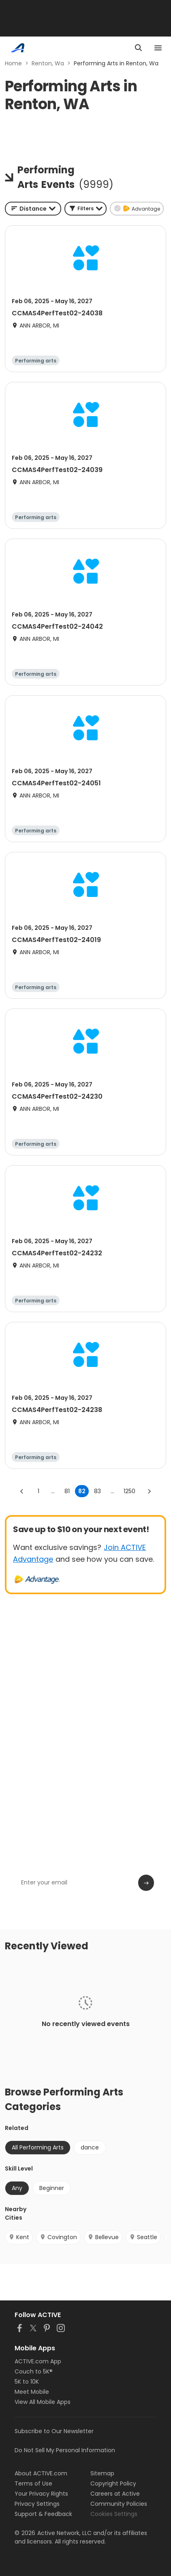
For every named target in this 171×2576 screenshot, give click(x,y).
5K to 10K (27, 2382)
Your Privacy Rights (41, 2494)
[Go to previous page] (22, 1491)
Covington (58, 2237)
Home (13, 63)
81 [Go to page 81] (67, 1491)
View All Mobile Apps (43, 2402)
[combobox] (33, 209)
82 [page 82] (82, 1491)
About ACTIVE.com (41, 2473)
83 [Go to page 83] (97, 1491)
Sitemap (102, 2473)
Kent (19, 2237)
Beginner (51, 2188)
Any (17, 2188)
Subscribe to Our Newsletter (54, 2431)
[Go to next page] (149, 1491)
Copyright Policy (113, 2483)
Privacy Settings (37, 2504)
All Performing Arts (38, 2147)
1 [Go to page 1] (38, 1491)
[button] (85, 209)
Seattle (143, 2237)
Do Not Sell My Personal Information (65, 2450)
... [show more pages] (53, 1491)
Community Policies (118, 2504)
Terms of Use (33, 2483)
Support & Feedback (43, 2514)
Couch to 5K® (34, 2371)
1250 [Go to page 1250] (129, 1491)
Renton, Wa (48, 63)
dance (90, 2147)
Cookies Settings (113, 2514)
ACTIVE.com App (38, 2361)
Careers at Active (115, 2494)
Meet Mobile (32, 2392)
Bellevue (103, 2237)
